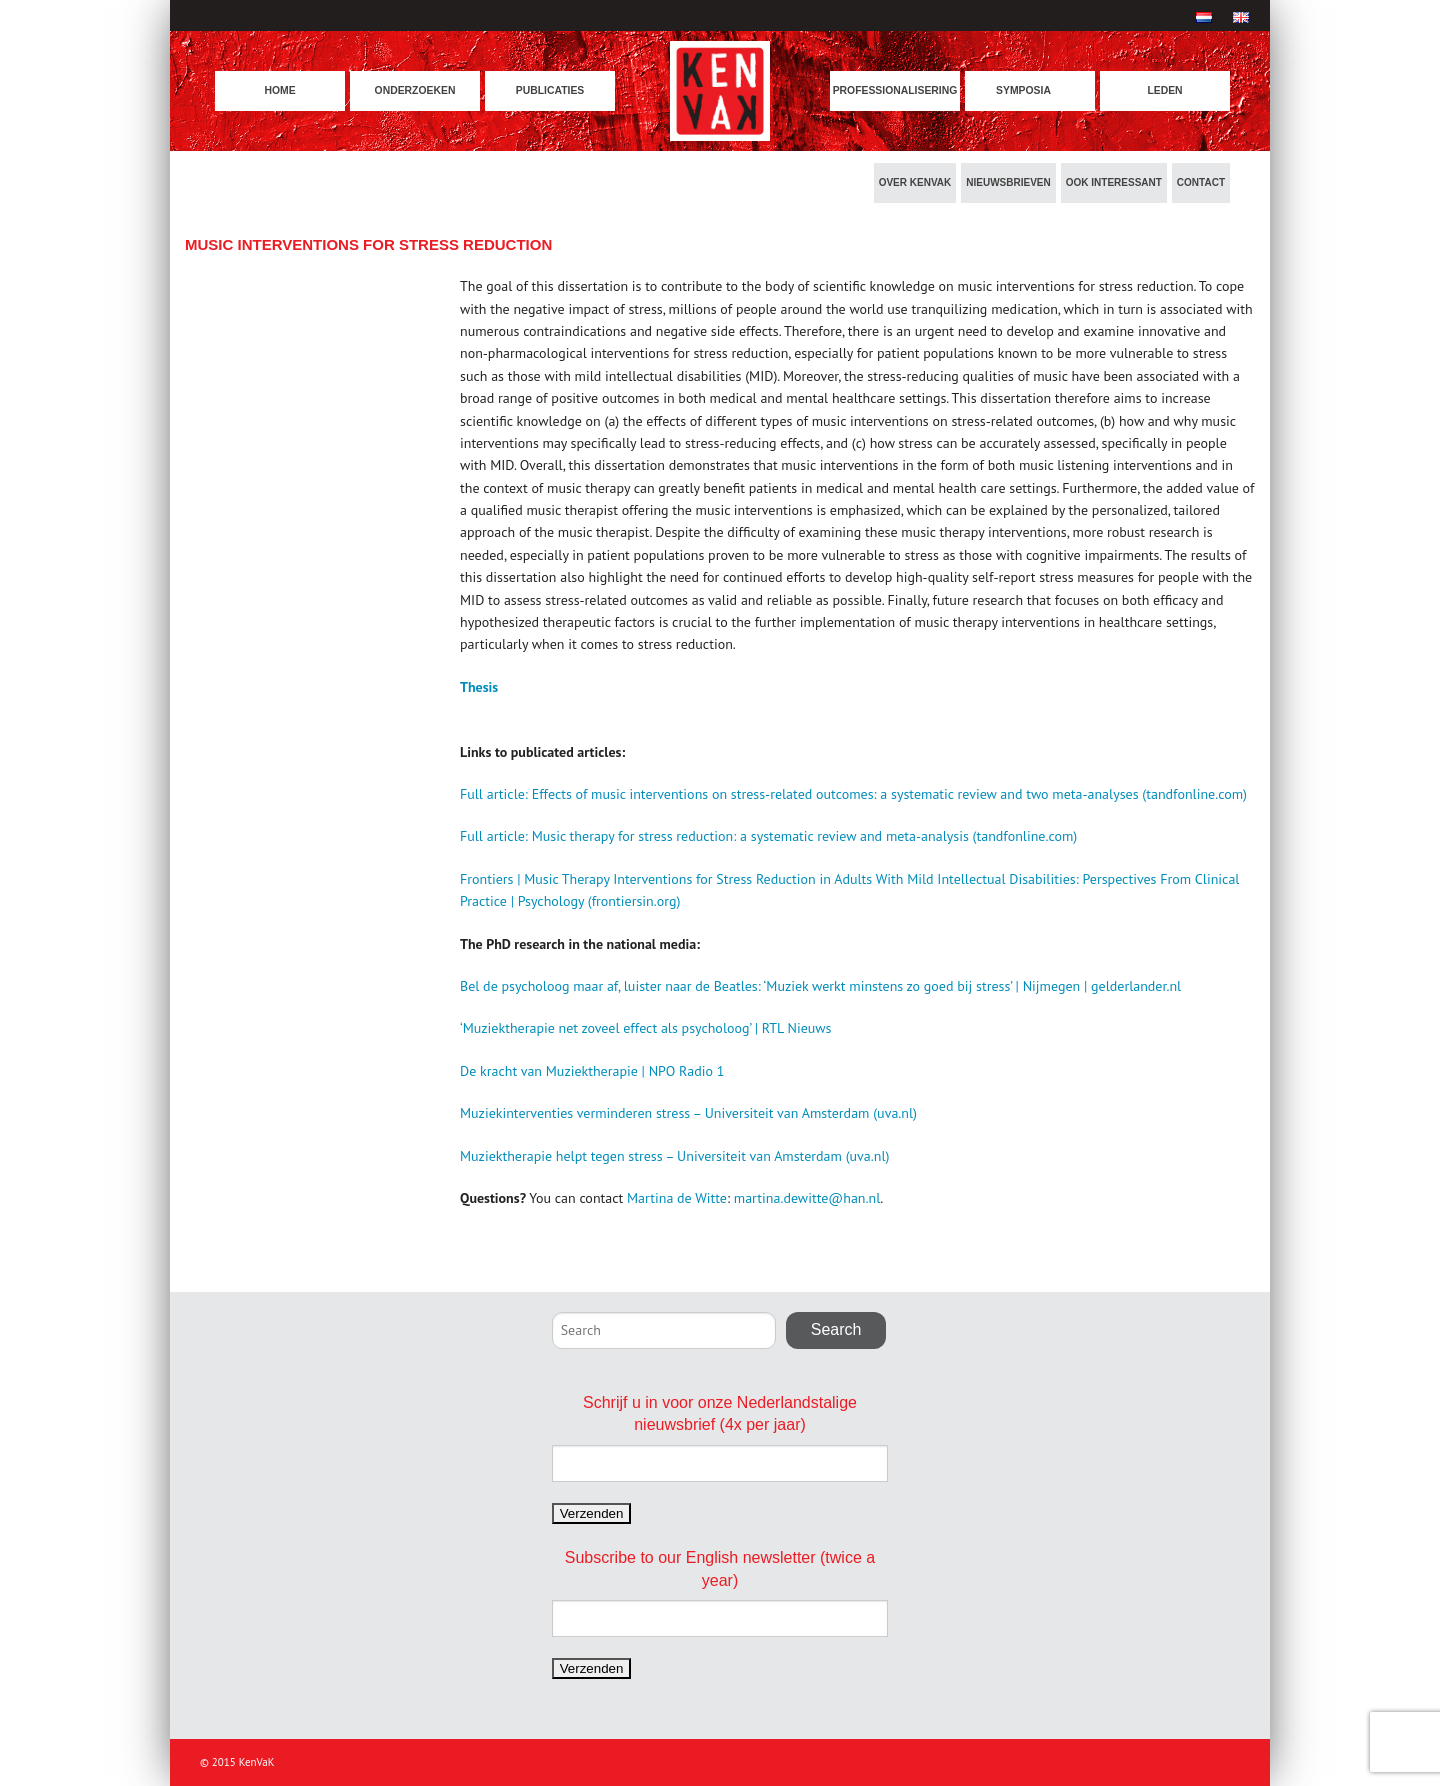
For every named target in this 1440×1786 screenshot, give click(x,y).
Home (279, 90)
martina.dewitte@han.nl (807, 1198)
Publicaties (550, 90)
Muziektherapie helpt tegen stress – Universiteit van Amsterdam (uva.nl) (674, 1156)
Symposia (1023, 90)
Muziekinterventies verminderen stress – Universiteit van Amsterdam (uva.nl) (688, 1113)
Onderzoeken (415, 90)
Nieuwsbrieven (1008, 182)
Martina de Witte (677, 1198)
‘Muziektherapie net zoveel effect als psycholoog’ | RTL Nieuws (646, 1028)
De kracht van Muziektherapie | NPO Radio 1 (592, 1071)
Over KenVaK (915, 182)
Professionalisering (895, 90)
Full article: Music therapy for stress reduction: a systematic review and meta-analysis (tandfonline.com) (768, 836)
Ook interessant (1114, 182)
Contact (1201, 182)
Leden (1164, 90)
